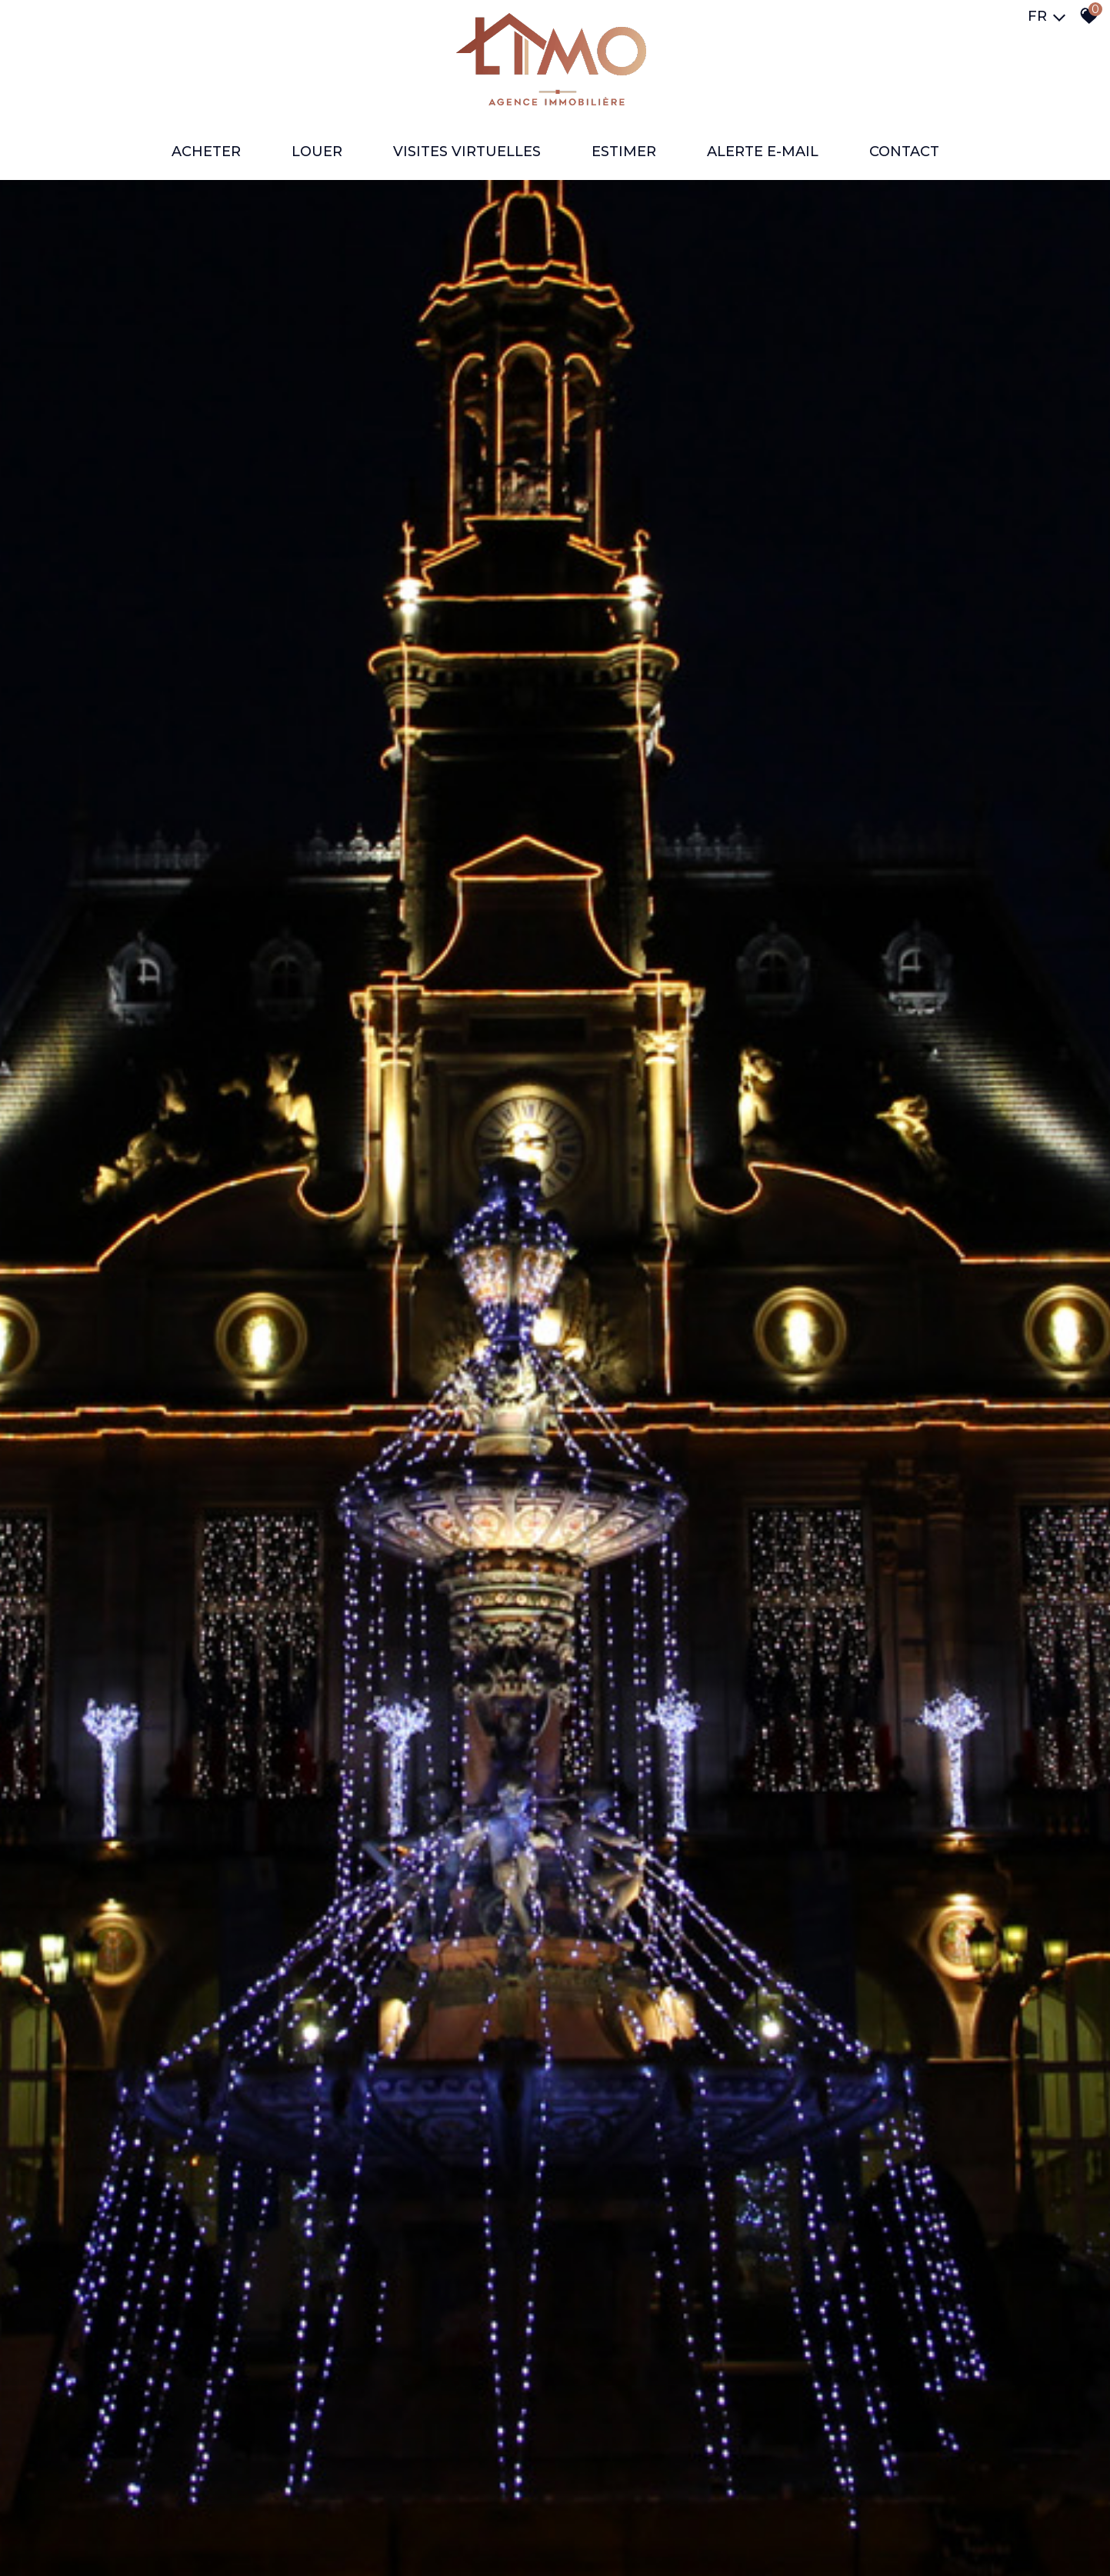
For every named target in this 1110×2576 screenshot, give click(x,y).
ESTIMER (624, 151)
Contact (904, 151)
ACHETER (206, 151)
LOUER (317, 151)
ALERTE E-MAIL (762, 151)
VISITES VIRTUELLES (467, 151)
